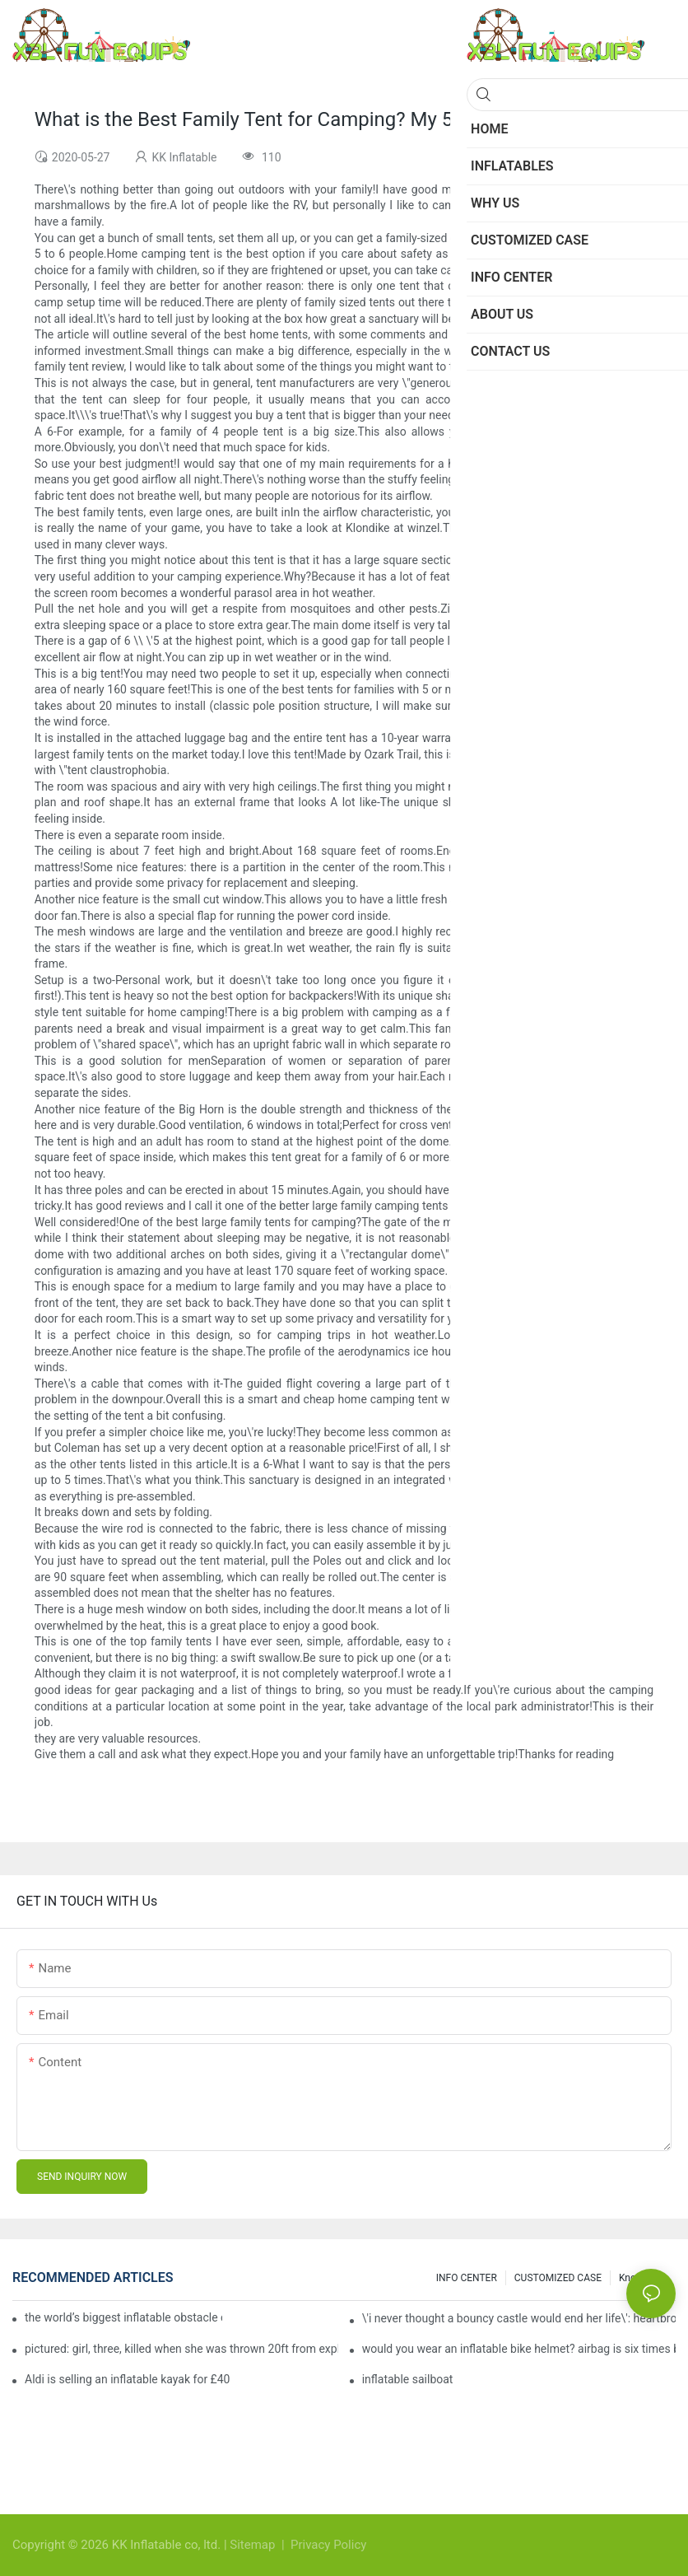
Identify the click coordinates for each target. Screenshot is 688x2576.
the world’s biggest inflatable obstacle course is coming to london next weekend (123, 2317)
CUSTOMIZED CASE (558, 2278)
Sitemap (254, 2544)
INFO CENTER (466, 2278)
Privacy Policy (328, 2544)
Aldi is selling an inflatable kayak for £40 (127, 2379)
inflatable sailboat (407, 2379)
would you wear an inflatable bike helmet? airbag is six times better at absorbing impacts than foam (519, 2348)
